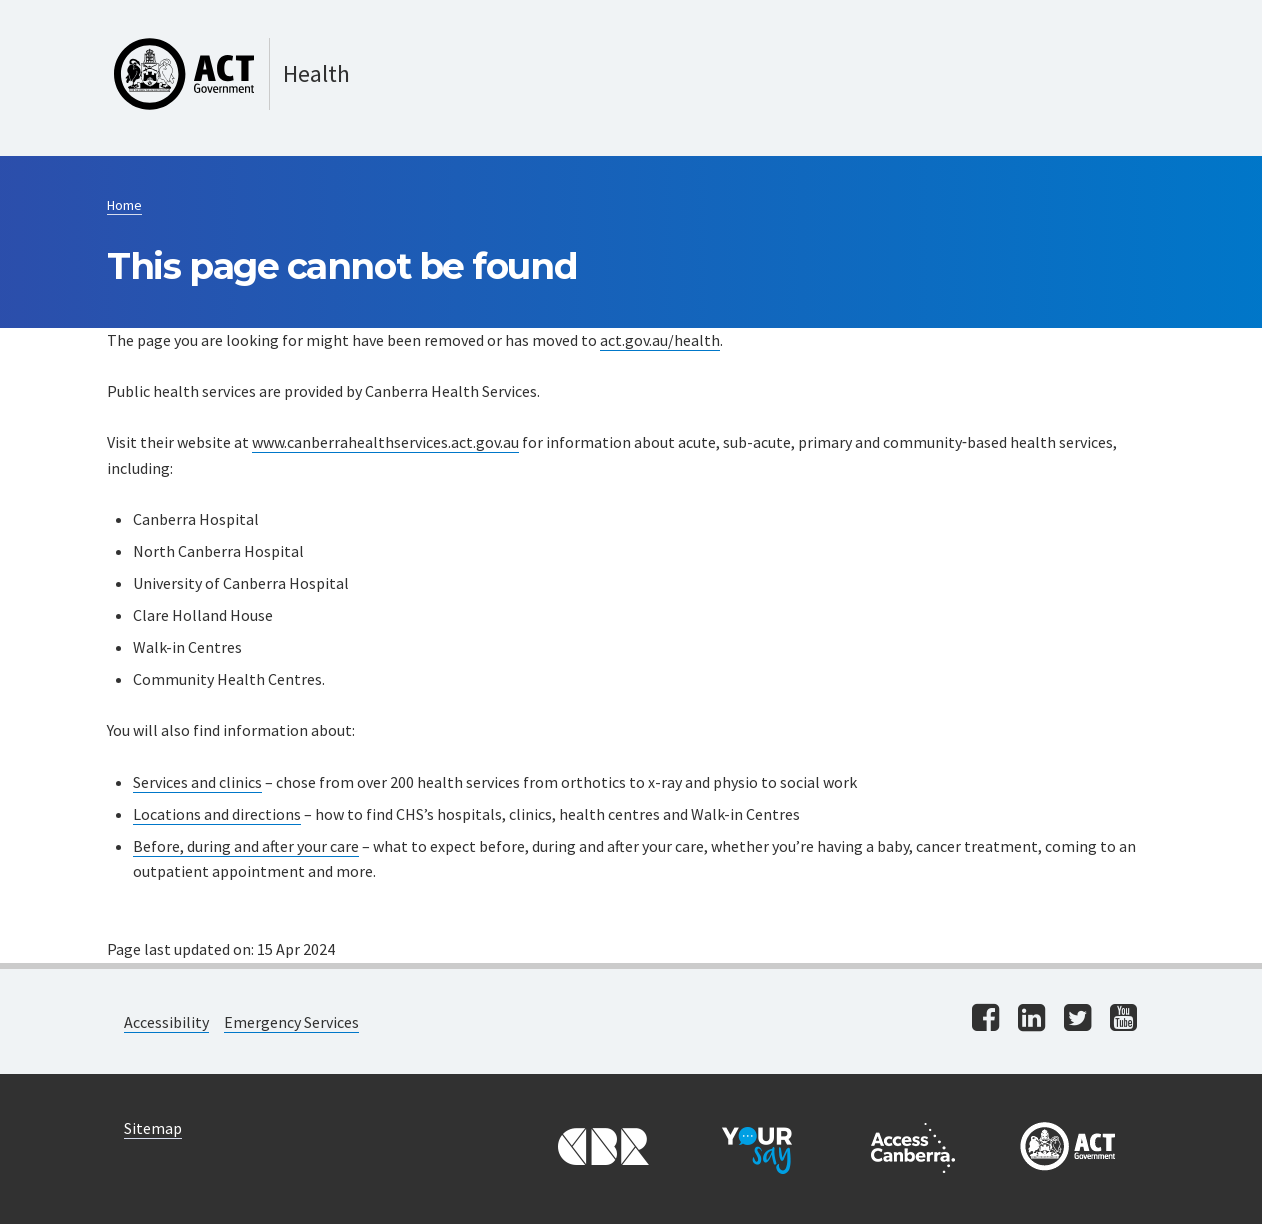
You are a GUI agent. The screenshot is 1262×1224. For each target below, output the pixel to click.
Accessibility (166, 1022)
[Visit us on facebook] (985, 1019)
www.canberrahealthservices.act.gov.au (385, 442)
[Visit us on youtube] (1123, 1019)
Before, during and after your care (246, 846)
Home (124, 205)
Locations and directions (217, 814)
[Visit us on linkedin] (1031, 1019)
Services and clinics (197, 782)
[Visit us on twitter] (1077, 1019)
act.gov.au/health (660, 340)
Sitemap (153, 1128)
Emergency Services (291, 1022)
